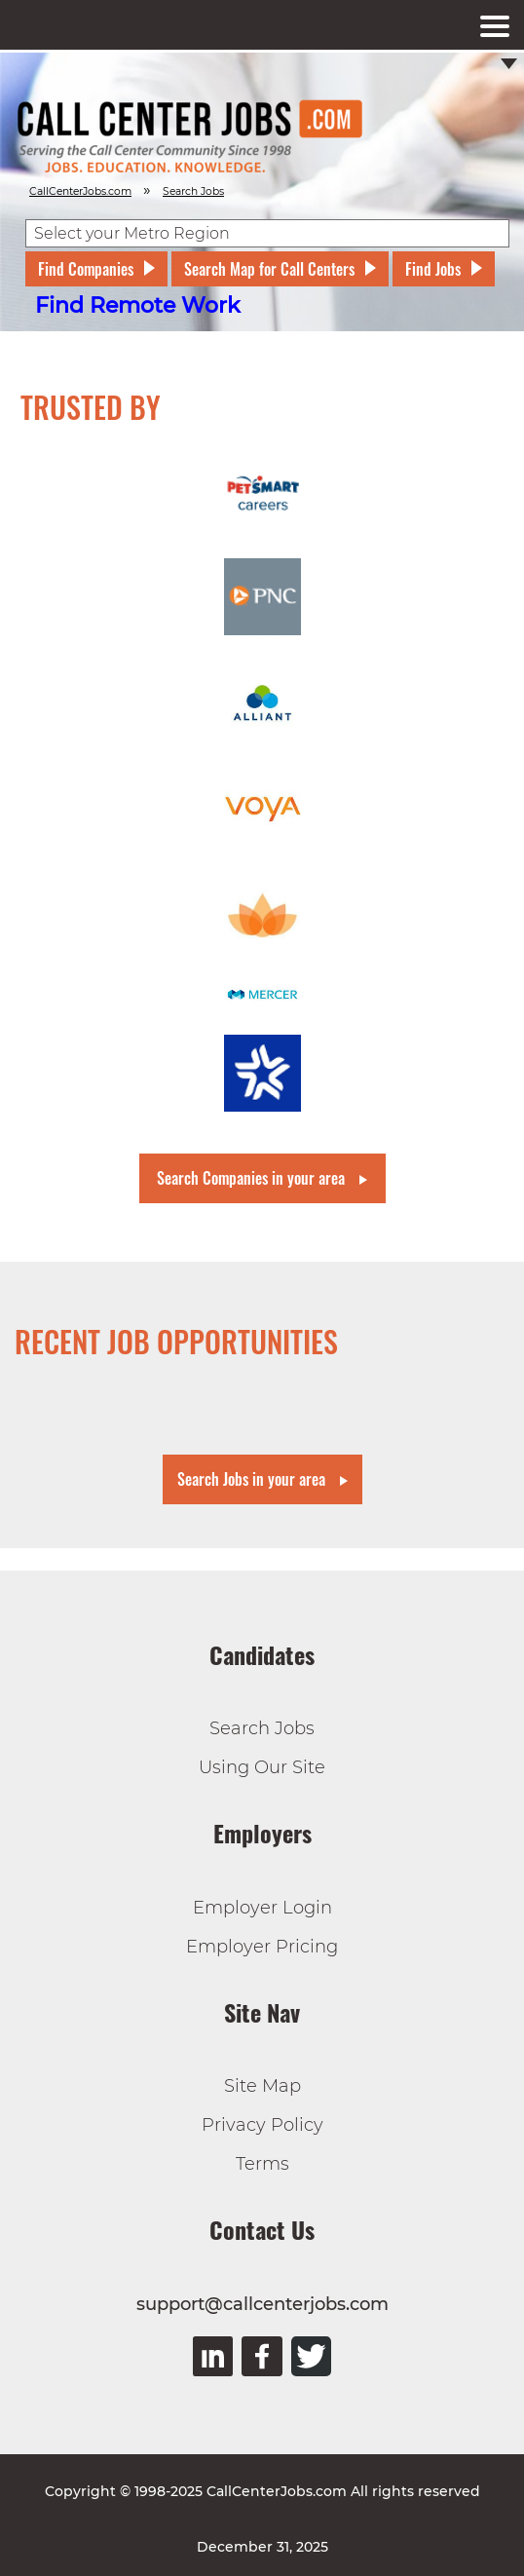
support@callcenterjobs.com (262, 2304)
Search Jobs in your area (251, 1479)
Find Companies (85, 269)
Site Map (262, 2086)
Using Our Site (262, 1767)
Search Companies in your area (251, 1178)
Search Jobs (262, 1728)
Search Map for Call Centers (269, 269)
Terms (262, 2164)
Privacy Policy (262, 2125)
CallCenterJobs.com (80, 191)
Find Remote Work (138, 305)
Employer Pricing (262, 1946)
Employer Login (262, 1907)
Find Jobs (433, 269)
